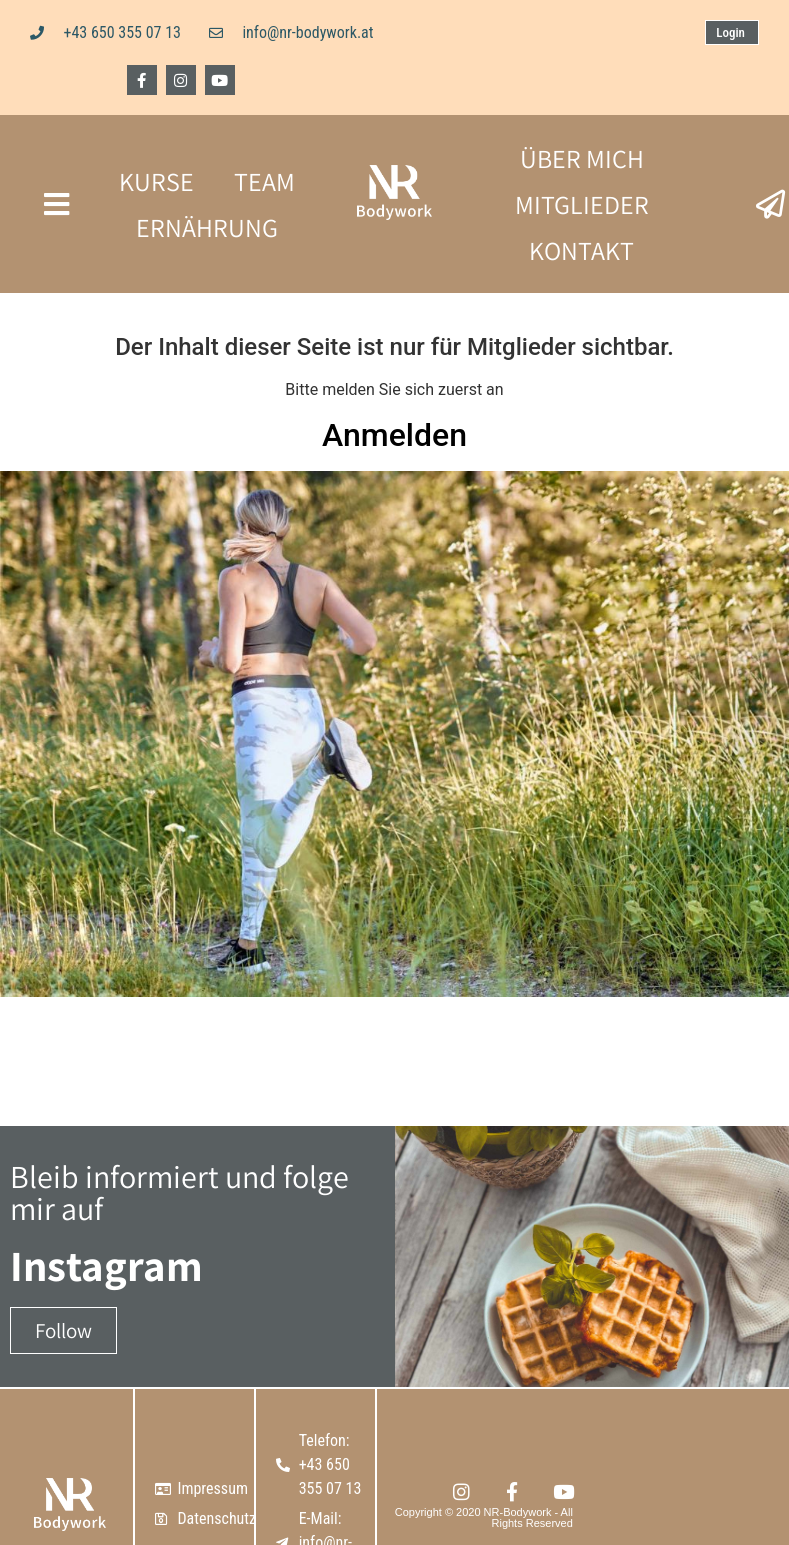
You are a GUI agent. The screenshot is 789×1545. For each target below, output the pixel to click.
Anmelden (394, 435)
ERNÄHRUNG (207, 227)
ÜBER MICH (582, 158)
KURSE (156, 181)
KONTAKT (581, 250)
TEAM (264, 181)
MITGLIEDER (582, 204)
